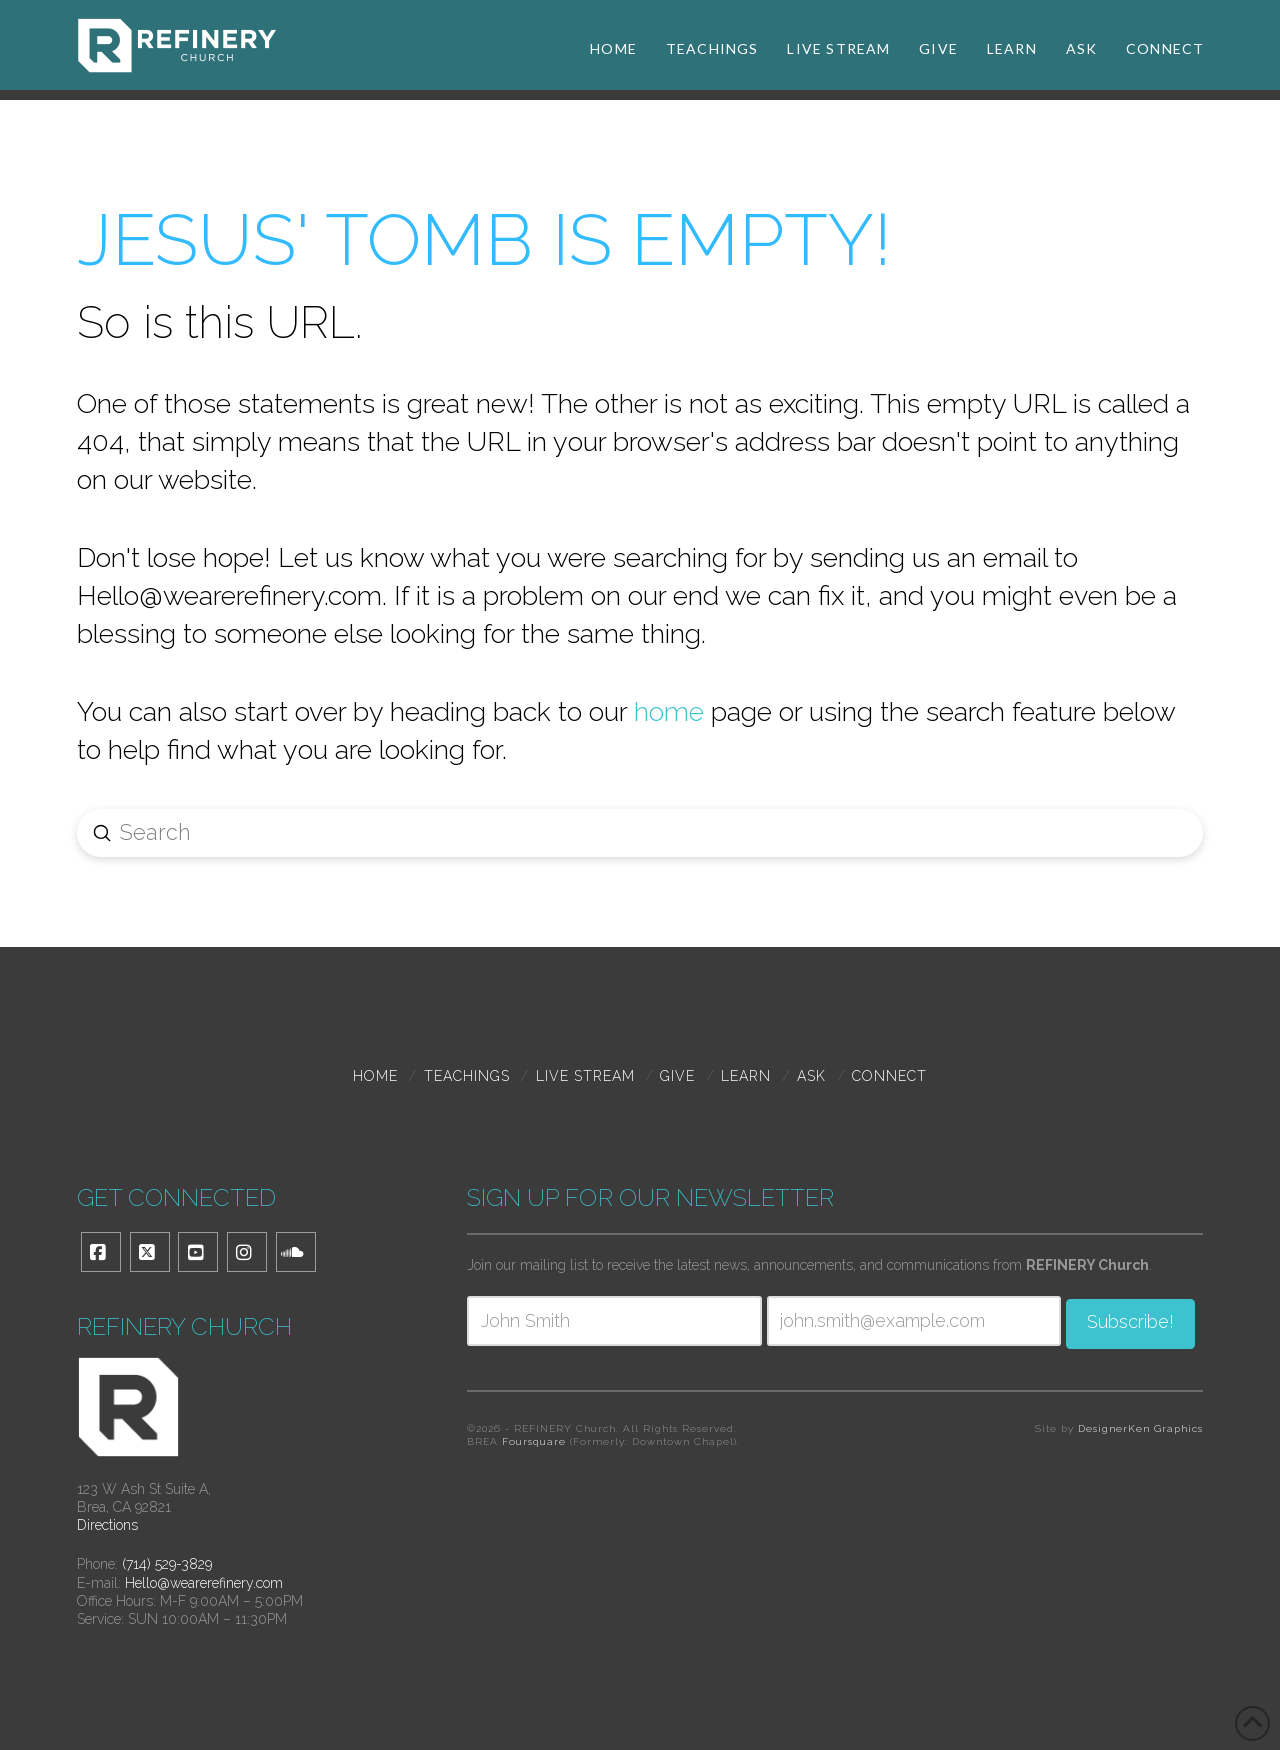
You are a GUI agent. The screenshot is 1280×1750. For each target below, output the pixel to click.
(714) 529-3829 (167, 1564)
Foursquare (534, 1444)
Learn (746, 1076)
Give (677, 1076)
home (669, 711)
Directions (107, 1525)
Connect (889, 1076)
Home (375, 1076)
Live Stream (585, 1076)
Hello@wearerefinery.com (204, 1583)
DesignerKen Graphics (1140, 1431)
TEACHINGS (467, 1076)
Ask (811, 1076)
